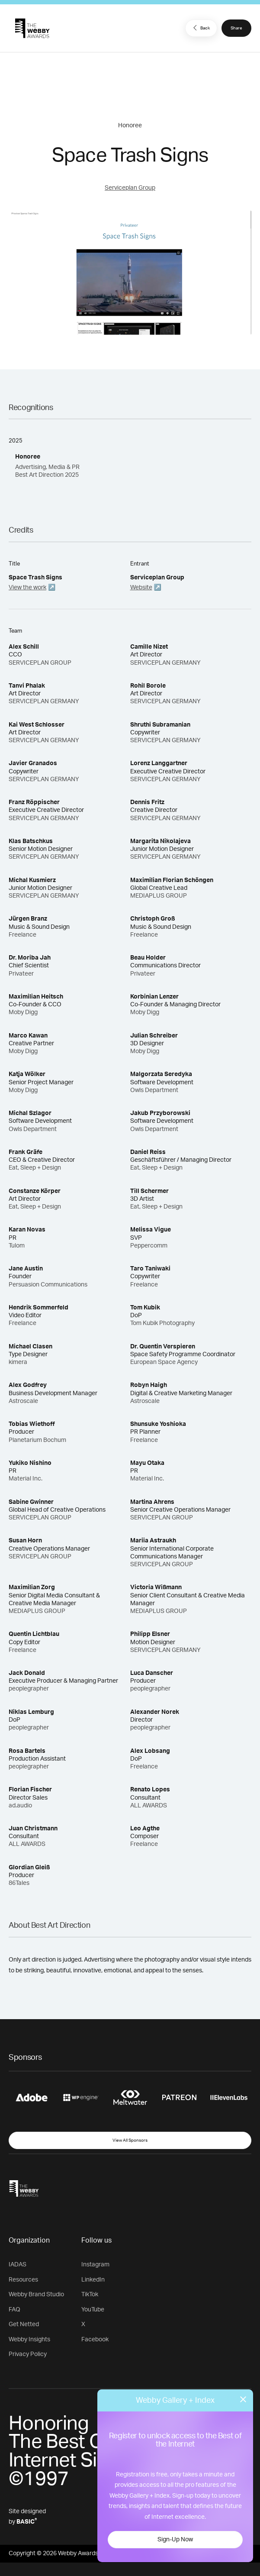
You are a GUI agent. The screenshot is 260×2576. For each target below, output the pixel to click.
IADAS (17, 2265)
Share (236, 28)
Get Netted (24, 2324)
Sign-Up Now (175, 2540)
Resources (23, 2280)
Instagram (95, 2265)
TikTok (89, 2295)
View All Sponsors (130, 2140)
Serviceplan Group (130, 188)
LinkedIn (93, 2280)
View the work (27, 588)
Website (141, 588)
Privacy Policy (28, 2354)
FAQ (14, 2310)
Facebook (95, 2340)
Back (200, 27)
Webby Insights (29, 2340)
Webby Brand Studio (36, 2295)
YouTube (92, 2310)
